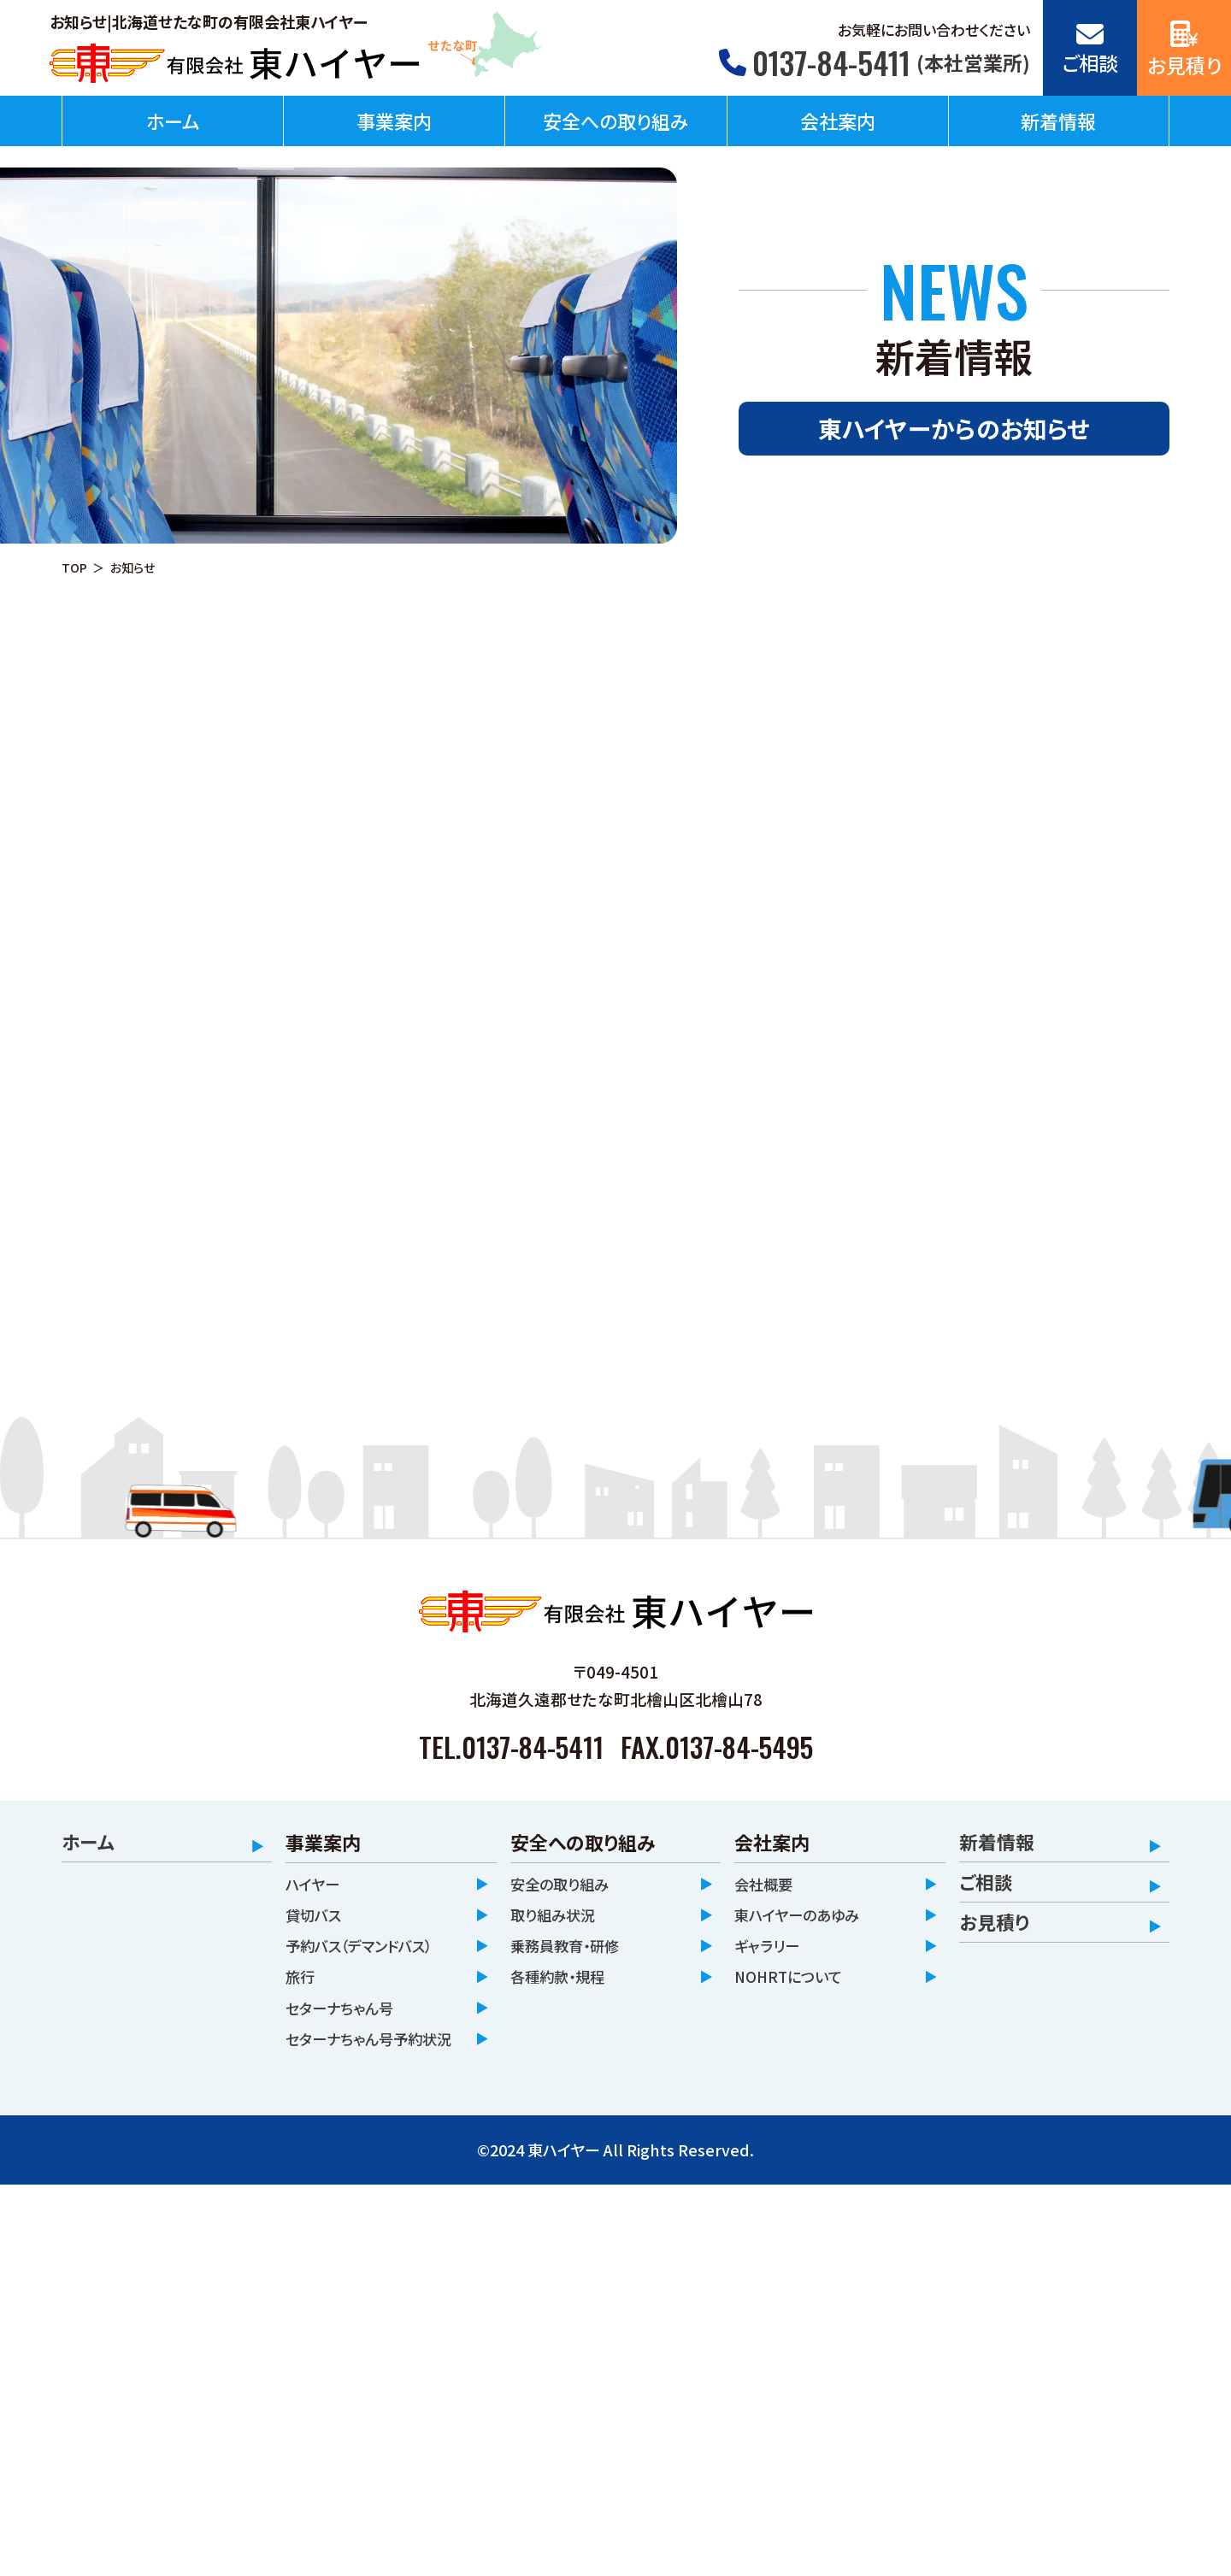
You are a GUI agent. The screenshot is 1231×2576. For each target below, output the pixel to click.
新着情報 (1058, 120)
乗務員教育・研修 (571, 1949)
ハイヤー (316, 1882)
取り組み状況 (557, 1915)
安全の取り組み (565, 1882)
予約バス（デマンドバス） (369, 1949)
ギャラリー (770, 1949)
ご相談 (986, 1881)
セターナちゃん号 (346, 2016)
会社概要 (766, 1882)
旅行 (302, 1983)
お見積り (994, 1921)
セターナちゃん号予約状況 (370, 2064)
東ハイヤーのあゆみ (804, 1915)
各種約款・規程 (563, 1983)
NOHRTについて (792, 1983)
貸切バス (317, 1915)
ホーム (173, 120)
